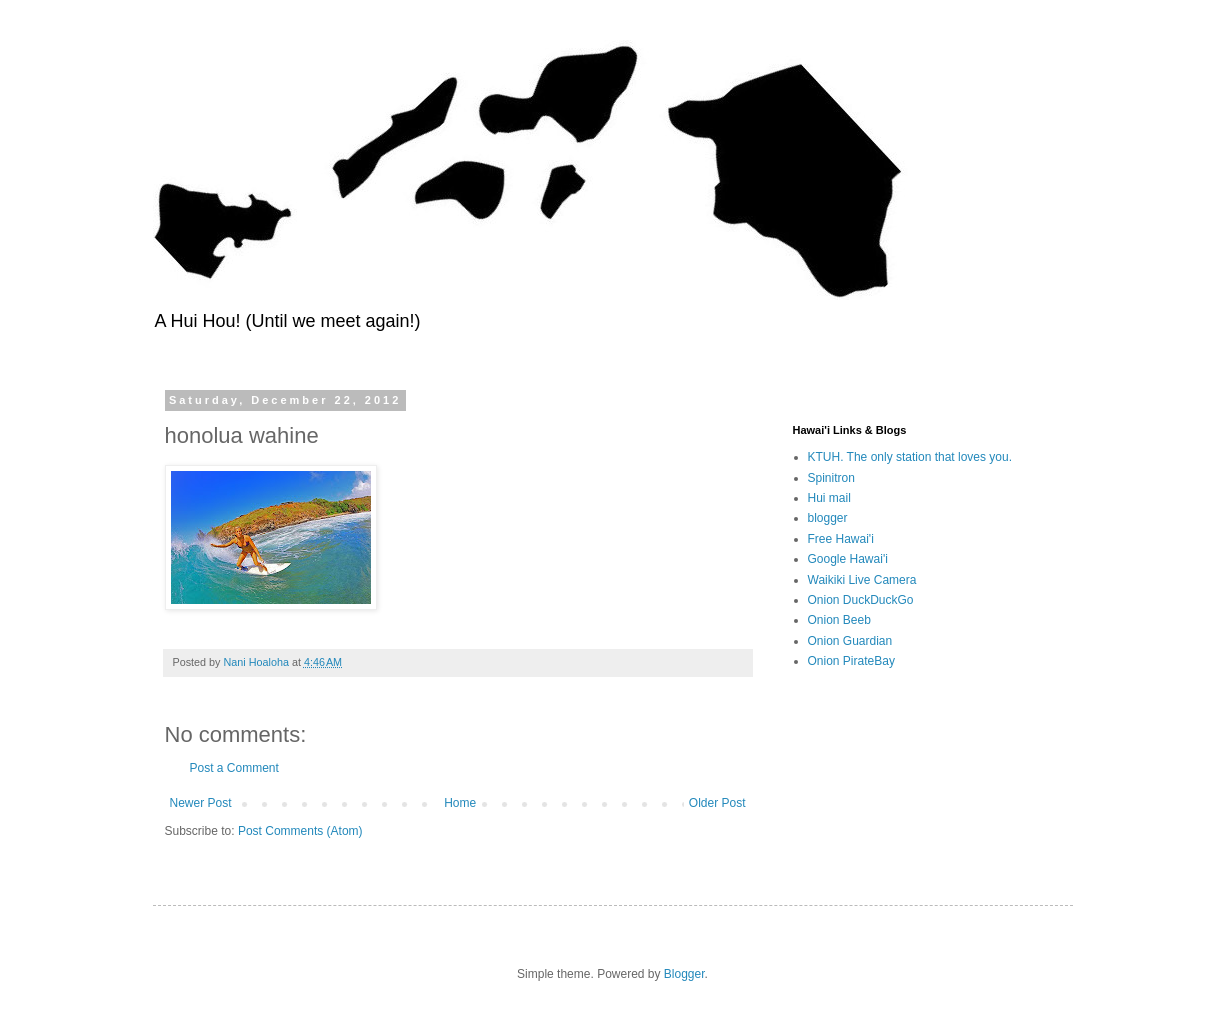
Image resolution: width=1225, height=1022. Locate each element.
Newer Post (201, 803)
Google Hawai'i (848, 559)
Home (460, 803)
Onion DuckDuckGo (861, 600)
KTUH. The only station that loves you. (910, 457)
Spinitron (831, 478)
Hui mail (829, 498)
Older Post (717, 803)
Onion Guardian (850, 641)
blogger (828, 518)
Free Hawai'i (841, 539)
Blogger (684, 974)
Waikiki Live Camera (862, 580)
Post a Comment (234, 768)
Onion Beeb (839, 620)
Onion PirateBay (851, 661)
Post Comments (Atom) (300, 831)
